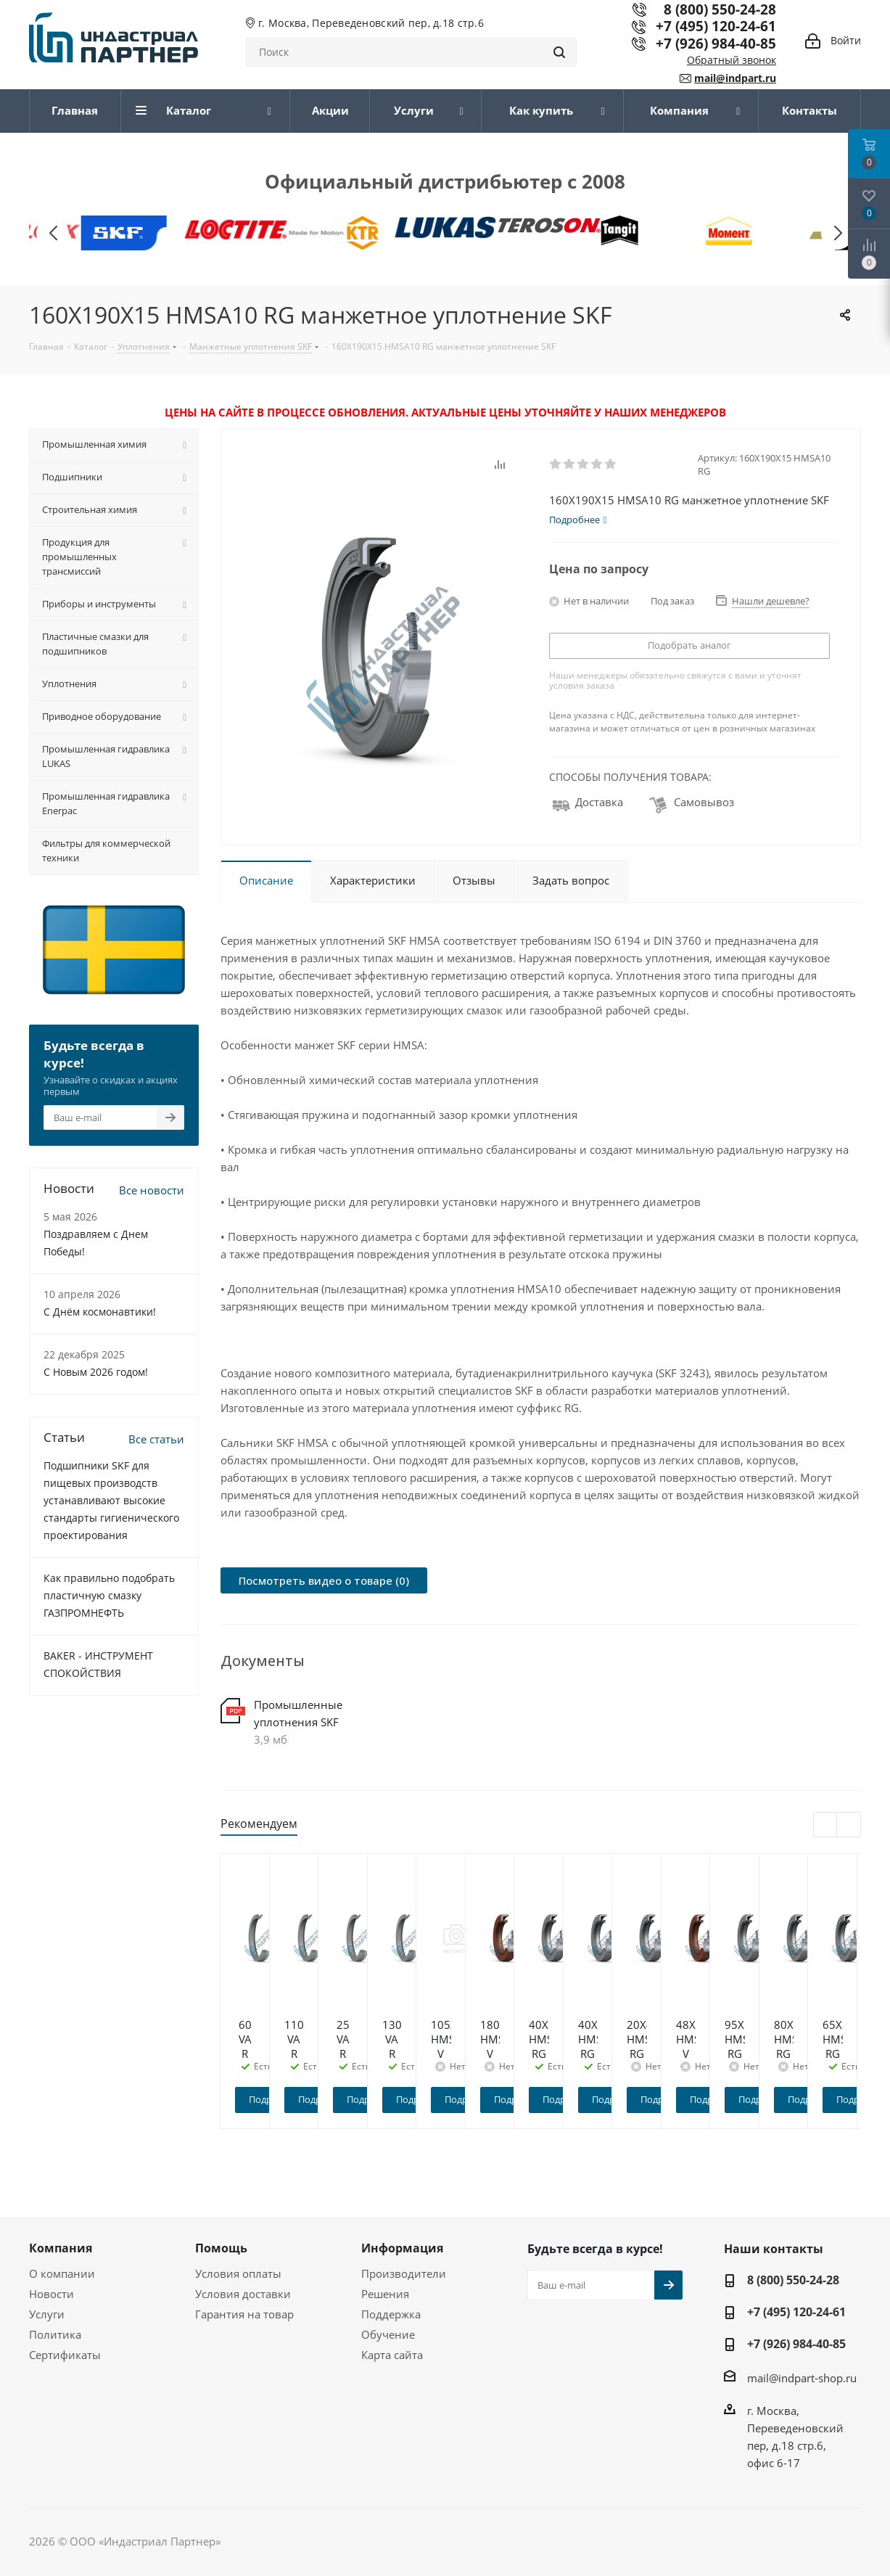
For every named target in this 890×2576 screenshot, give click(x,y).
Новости (51, 2293)
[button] (837, 233)
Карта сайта (392, 2354)
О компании (62, 2273)
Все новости (151, 1190)
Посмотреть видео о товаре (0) (324, 1580)
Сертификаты (65, 2354)
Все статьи (156, 1439)
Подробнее (300, 2099)
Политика (55, 2334)
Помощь (221, 2248)
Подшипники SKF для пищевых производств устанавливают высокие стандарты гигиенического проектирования (111, 1500)
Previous (826, 1825)
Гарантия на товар (244, 2314)
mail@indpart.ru (735, 78)
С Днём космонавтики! (100, 1311)
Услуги (47, 2314)
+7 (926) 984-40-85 (716, 43)
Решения (385, 2293)
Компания (60, 2248)
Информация (402, 2248)
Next (849, 1825)
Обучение (388, 2334)
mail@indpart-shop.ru (802, 2377)
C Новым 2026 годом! (96, 1372)
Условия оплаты (238, 2273)
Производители (403, 2273)
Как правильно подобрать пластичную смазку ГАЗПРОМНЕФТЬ (109, 1595)
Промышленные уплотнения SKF (298, 1713)
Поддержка (391, 2314)
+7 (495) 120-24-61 (716, 26)
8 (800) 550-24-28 (793, 2280)
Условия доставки (243, 2293)
